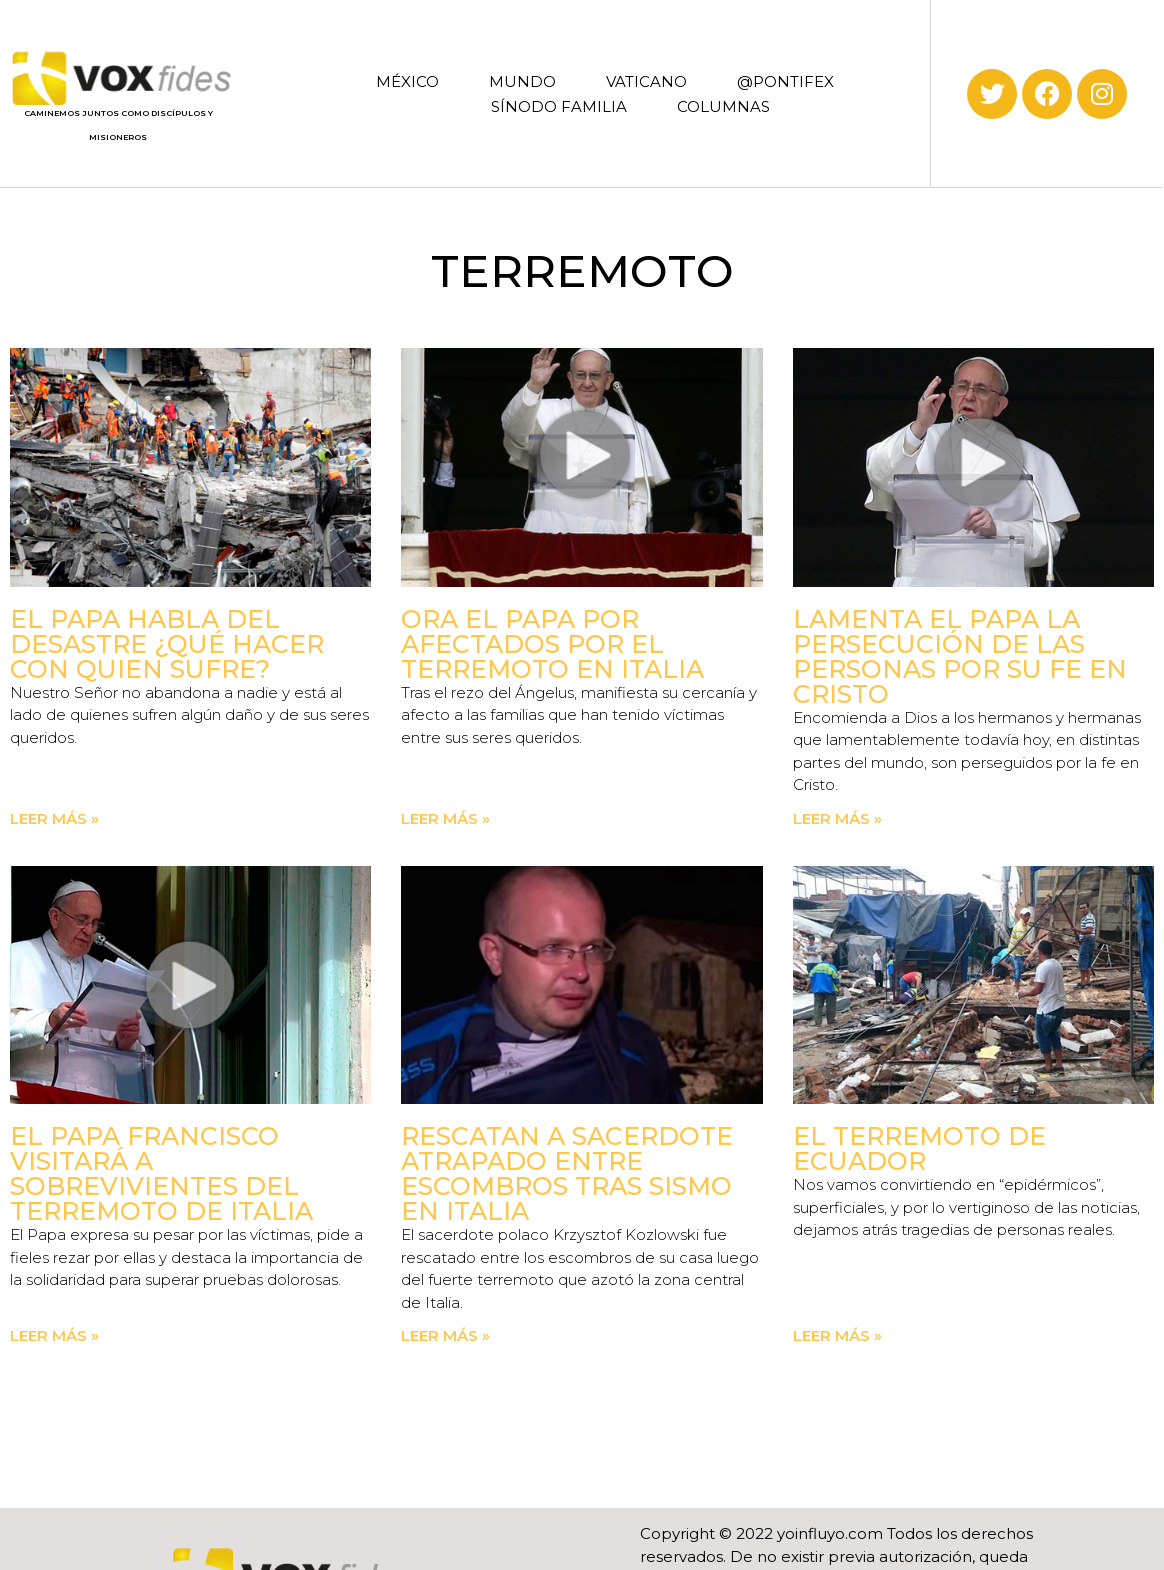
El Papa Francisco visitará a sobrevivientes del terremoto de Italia (161, 1173)
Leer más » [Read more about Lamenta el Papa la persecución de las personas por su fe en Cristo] (837, 818)
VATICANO (646, 81)
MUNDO (522, 81)
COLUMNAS (723, 106)
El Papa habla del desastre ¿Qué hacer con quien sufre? (167, 644)
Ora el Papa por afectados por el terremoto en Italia (552, 644)
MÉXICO (407, 81)
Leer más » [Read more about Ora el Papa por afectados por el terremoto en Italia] (445, 818)
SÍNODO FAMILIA (559, 106)
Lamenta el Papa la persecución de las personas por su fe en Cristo (960, 656)
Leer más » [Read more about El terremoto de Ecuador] (837, 1335)
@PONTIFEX (785, 81)
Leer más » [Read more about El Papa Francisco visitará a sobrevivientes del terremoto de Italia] (54, 1335)
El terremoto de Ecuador (919, 1148)
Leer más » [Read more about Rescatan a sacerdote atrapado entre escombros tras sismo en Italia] (445, 1335)
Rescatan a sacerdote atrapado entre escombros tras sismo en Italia (567, 1173)
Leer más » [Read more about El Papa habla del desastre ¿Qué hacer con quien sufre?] (54, 818)
